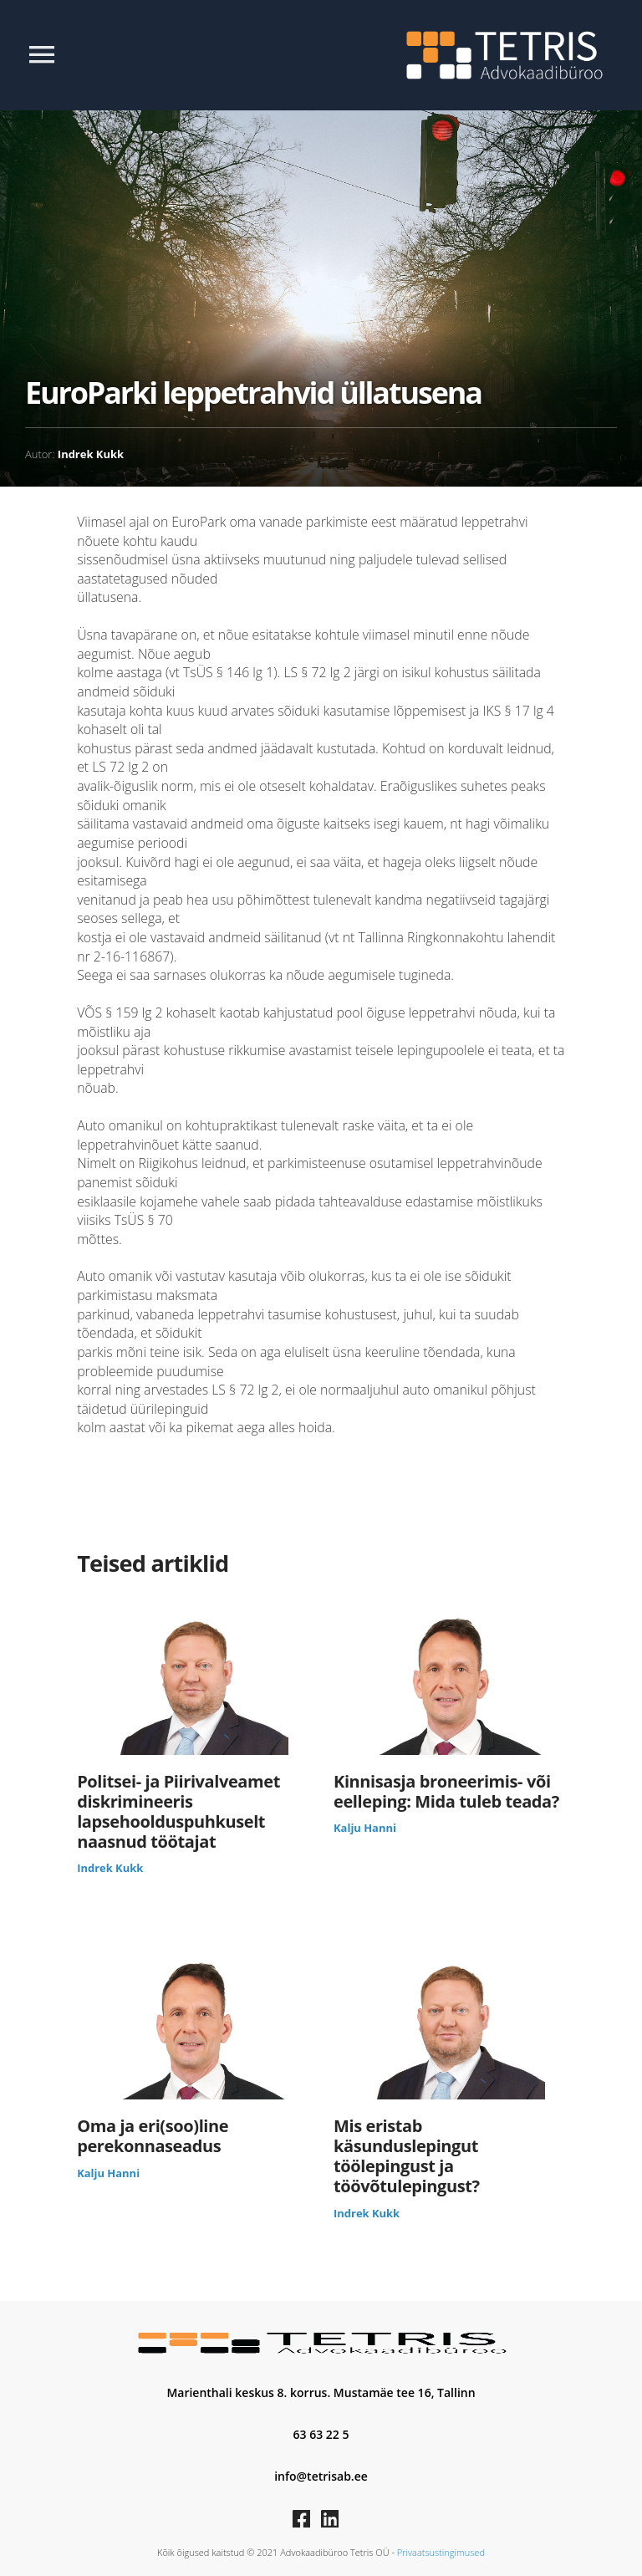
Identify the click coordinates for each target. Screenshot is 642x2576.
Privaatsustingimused (441, 2552)
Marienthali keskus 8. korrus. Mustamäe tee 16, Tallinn (320, 2392)
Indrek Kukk (91, 454)
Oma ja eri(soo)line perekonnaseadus (152, 2136)
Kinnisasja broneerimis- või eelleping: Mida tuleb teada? (446, 1792)
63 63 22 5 (321, 2434)
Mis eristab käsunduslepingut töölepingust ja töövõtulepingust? (407, 2156)
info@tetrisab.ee (321, 2476)
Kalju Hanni (365, 1827)
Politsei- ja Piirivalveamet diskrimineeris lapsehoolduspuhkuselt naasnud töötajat (178, 1812)
